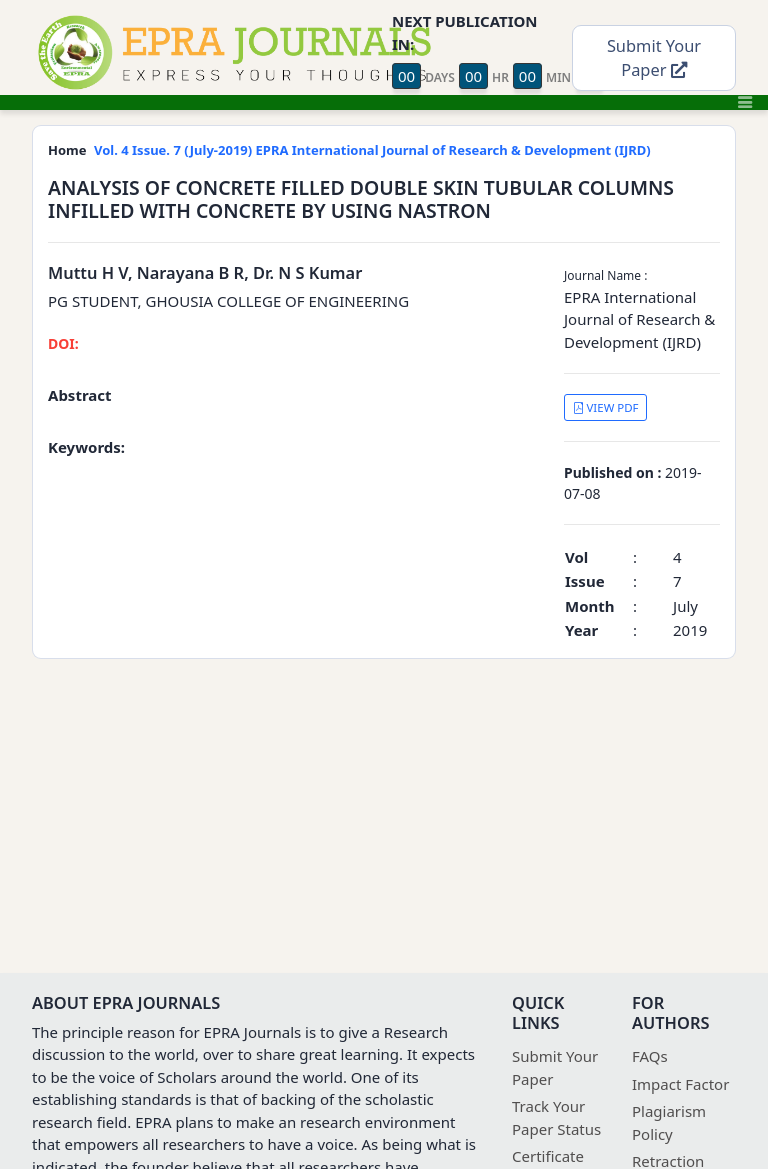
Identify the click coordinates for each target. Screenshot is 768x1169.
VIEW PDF (606, 407)
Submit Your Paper (654, 58)
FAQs (650, 1056)
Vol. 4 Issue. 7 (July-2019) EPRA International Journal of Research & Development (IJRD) (372, 150)
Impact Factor (680, 1084)
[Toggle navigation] (745, 102)
